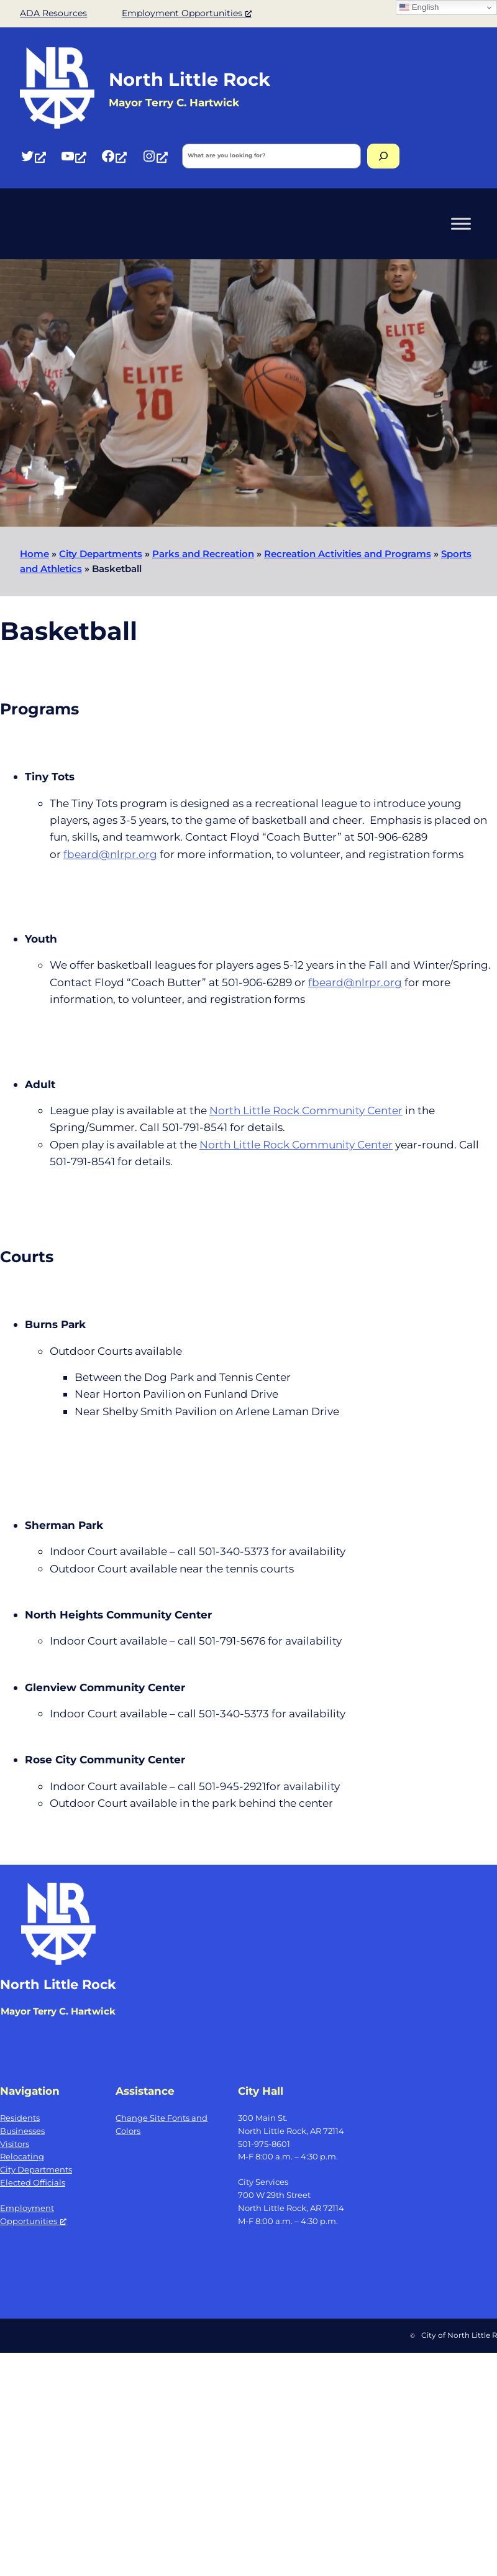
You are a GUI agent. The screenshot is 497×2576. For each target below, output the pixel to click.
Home (34, 554)
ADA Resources (53, 13)
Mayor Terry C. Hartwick (58, 2011)
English (419, 7)
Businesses (22, 2131)
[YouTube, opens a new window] (73, 156)
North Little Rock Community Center (306, 1110)
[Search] (383, 156)
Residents (20, 2118)
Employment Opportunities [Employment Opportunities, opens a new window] (187, 13)
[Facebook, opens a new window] (114, 156)
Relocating (22, 2156)
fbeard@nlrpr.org (110, 854)
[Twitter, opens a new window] (33, 156)
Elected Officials (32, 2182)
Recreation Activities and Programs (347, 554)
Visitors (14, 2144)
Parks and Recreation (203, 554)
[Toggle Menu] (461, 223)
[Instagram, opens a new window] (155, 156)
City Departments (100, 554)
